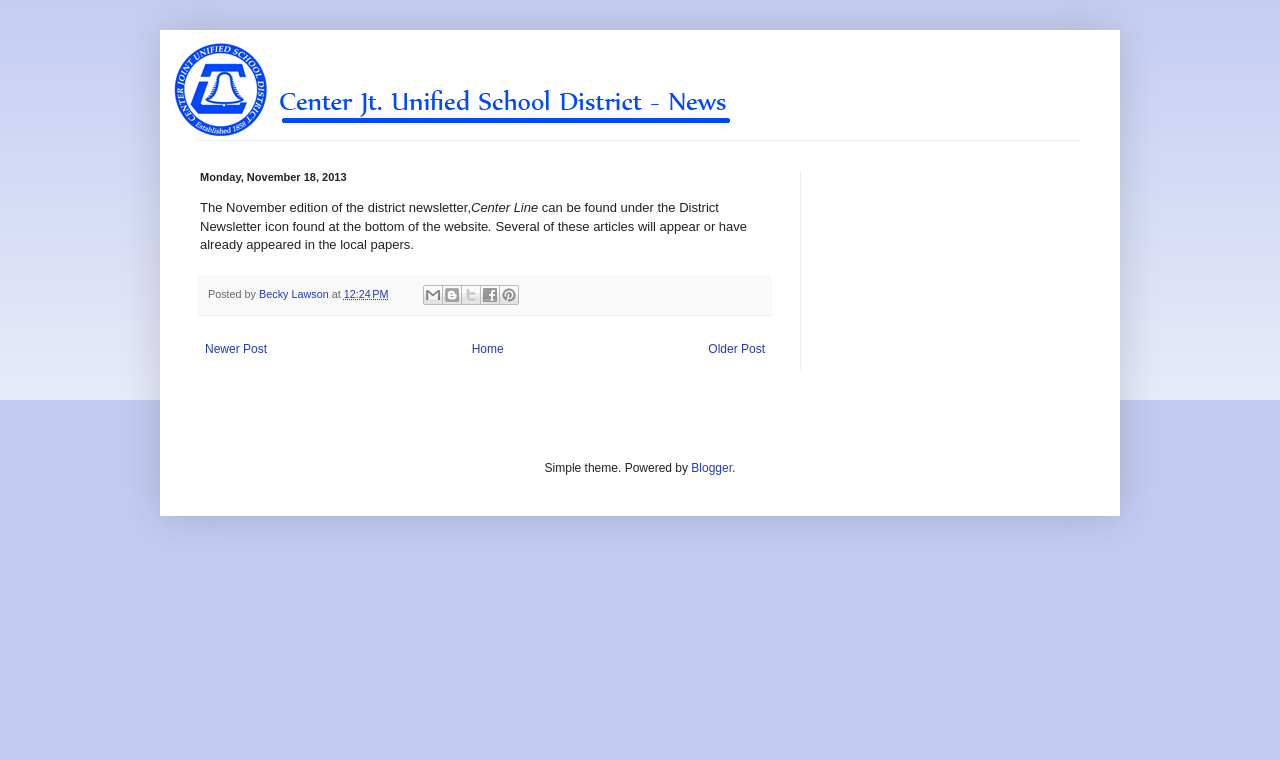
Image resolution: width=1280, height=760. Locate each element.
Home (488, 349)
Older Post (736, 349)
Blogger (711, 468)
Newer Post (236, 349)
